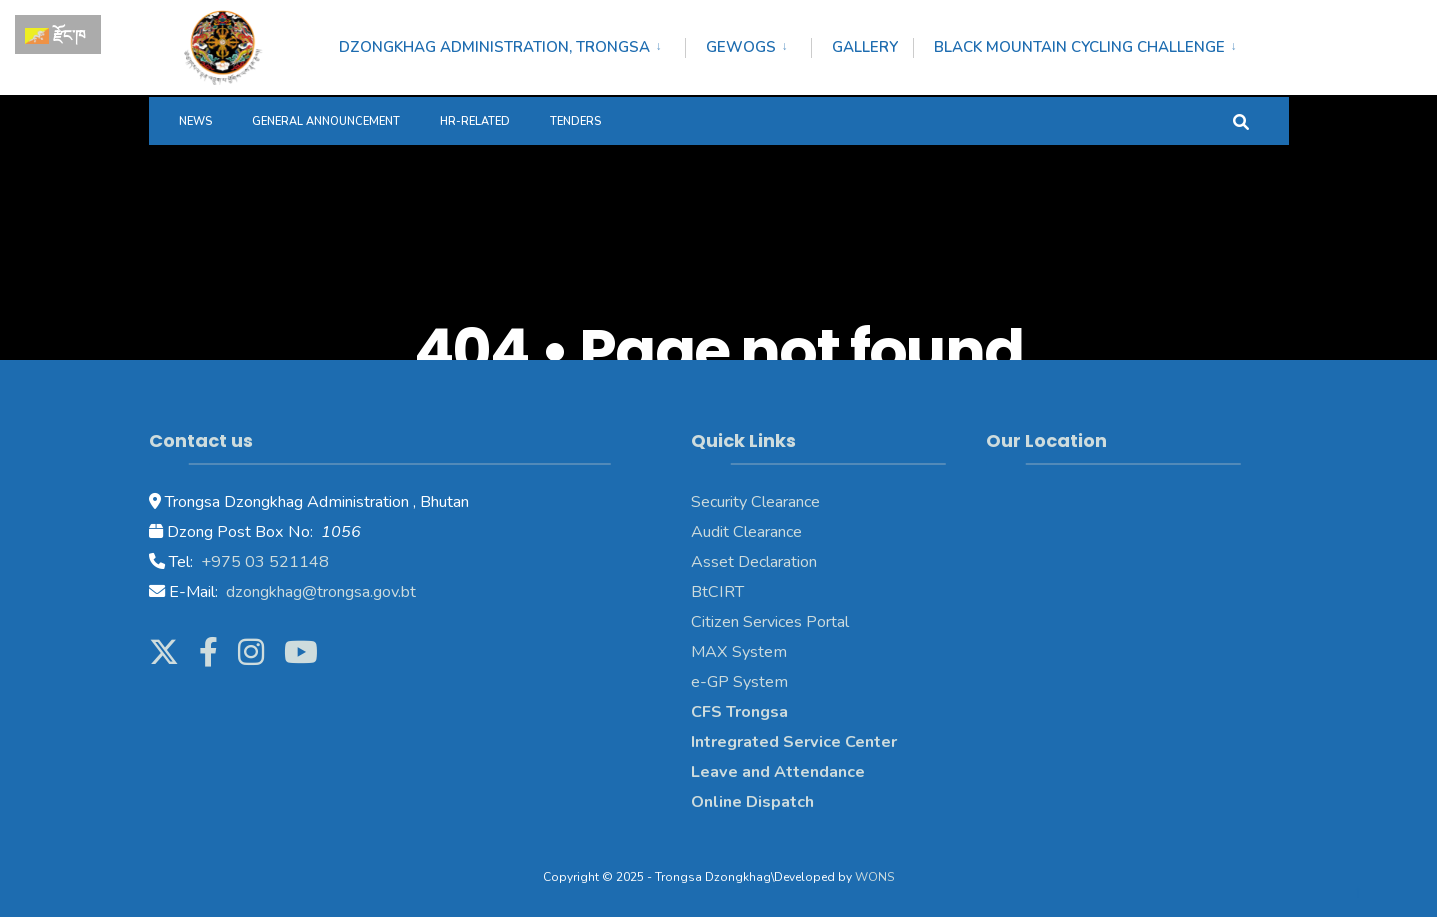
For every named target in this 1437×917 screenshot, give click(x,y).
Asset (712, 562)
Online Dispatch (752, 802)
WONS (874, 877)
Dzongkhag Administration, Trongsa (494, 47)
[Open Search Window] (1241, 120)
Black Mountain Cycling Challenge (1079, 47)
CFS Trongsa (739, 712)
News (195, 121)
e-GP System (739, 682)
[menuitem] (512, 44)
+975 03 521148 (263, 562)
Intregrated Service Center (794, 742)
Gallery (865, 47)
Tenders (575, 121)
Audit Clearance (746, 532)
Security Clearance (755, 502)
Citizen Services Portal (770, 622)
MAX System (739, 652)
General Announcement (326, 121)
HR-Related (475, 121)
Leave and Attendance (780, 772)
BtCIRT (717, 592)
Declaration (775, 562)
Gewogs (741, 47)
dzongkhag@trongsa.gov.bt (319, 592)
